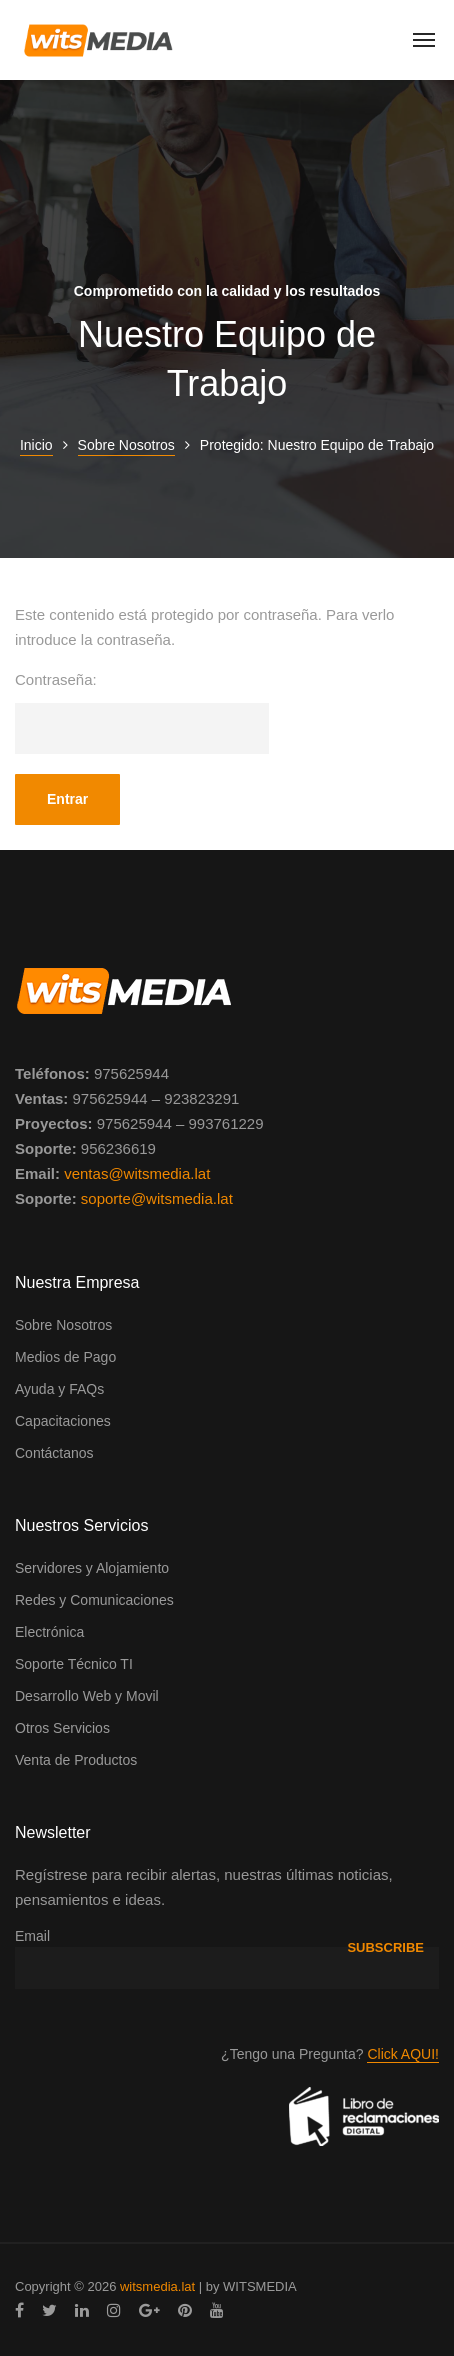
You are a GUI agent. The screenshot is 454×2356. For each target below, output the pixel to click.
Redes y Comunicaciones (94, 1600)
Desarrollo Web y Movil (87, 1696)
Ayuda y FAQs (59, 1389)
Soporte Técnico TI (74, 1664)
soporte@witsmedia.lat (157, 1198)
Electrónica (49, 1632)
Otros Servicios (62, 1728)
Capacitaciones (63, 1421)
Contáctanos (54, 1453)
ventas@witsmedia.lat (137, 1173)
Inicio (36, 445)
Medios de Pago (65, 1357)
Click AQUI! (403, 2054)
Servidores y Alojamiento (92, 1568)
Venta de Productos (76, 1760)
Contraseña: (142, 712)
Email (32, 1936)
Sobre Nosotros (126, 445)
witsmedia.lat (157, 2286)
